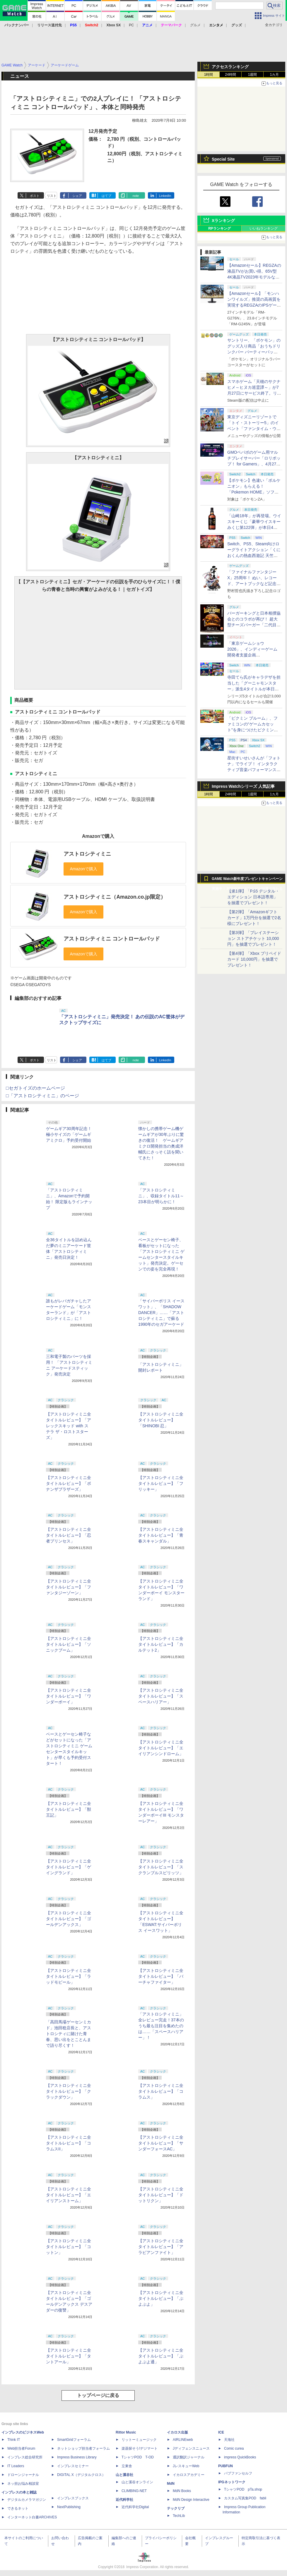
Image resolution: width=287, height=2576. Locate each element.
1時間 (208, 75)
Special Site (223, 159)
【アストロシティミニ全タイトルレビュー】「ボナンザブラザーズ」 (68, 1483)
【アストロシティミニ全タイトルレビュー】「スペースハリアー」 (160, 1696)
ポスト (35, 195)
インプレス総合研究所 (24, 2457)
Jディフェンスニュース (191, 2448)
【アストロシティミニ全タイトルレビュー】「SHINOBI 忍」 (160, 1420)
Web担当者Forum (21, 2448)
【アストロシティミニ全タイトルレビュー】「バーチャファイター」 (160, 1976)
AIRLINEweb (183, 2440)
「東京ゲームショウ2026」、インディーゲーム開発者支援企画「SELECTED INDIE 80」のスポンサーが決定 (253, 655)
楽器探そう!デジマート (140, 2448)
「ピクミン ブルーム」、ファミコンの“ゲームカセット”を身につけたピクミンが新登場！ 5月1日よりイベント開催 (252, 730)
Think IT (13, 2440)
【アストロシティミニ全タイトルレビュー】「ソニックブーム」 (68, 1644)
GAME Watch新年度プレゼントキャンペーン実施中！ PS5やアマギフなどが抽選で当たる (247, 880)
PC (131, 25)
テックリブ (175, 2508)
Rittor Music (126, 2432)
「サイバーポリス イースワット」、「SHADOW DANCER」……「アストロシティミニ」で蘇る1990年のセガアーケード (161, 1313)
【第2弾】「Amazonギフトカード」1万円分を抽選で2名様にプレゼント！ (254, 917)
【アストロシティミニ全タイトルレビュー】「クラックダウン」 (68, 2091)
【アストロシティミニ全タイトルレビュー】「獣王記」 (68, 1809)
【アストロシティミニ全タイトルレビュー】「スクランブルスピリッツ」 (160, 1867)
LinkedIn (165, 195)
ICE (221, 2432)
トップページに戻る (98, 2395)
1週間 (252, 75)
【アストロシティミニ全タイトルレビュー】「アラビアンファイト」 (160, 2246)
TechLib (179, 2516)
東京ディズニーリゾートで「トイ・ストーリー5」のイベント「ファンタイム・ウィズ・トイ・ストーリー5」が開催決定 (254, 429)
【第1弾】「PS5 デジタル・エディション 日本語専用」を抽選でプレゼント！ (253, 897)
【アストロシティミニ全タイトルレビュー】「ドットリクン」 (160, 2195)
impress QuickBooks (240, 2457)
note (136, 195)
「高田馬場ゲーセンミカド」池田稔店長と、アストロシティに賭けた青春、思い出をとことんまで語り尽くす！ (68, 2034)
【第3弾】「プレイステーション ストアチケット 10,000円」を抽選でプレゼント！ (253, 938)
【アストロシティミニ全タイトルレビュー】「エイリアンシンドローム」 (160, 1748)
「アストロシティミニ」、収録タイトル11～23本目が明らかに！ (161, 1196)
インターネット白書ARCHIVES (32, 2517)
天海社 (229, 2440)
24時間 (230, 75)
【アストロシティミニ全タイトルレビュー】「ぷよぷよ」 (160, 2298)
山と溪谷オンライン (137, 2482)
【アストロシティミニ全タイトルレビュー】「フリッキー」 (160, 1483)
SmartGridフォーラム (74, 2440)
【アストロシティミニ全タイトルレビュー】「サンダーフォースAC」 (160, 2143)
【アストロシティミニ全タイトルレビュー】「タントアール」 (68, 2356)
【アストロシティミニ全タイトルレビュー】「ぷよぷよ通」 (160, 2356)
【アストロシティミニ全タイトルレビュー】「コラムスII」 (68, 2143)
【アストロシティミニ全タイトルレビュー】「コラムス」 (160, 2091)
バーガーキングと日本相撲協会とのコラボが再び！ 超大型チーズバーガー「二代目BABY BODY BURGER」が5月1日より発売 (254, 625)
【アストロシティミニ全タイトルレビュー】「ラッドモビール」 (68, 1976)
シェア (77, 195)
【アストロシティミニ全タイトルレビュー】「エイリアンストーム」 (68, 2195)
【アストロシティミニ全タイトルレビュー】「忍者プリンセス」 (68, 1535)
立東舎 (127, 2466)
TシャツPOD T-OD (138, 2457)
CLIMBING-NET (134, 2491)
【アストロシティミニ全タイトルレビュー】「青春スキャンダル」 (160, 1535)
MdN (171, 2484)
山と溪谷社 (124, 2475)
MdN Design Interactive (191, 2500)
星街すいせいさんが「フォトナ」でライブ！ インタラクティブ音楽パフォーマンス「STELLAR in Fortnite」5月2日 (254, 770)
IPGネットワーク (231, 2482)
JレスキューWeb (186, 2466)
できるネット (17, 2508)
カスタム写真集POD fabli (245, 2498)
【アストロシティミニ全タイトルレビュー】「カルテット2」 (160, 1644)
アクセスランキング (230, 66)
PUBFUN (225, 2466)
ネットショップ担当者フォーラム (83, 2448)
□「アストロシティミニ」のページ (42, 1095)
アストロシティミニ (87, 854)
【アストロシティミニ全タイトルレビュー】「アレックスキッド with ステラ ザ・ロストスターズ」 (68, 1426)
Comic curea (234, 2448)
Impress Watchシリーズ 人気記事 (243, 786)
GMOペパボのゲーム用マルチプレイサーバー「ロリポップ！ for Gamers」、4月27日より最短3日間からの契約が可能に (254, 464)
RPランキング (219, 228)
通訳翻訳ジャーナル (188, 2457)
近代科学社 (124, 2500)
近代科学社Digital (135, 2507)
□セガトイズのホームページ (35, 1088)
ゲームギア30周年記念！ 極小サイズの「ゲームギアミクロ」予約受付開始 (69, 1134)
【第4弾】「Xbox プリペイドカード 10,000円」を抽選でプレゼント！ (254, 959)
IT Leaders (15, 2466)
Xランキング (223, 220)
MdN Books (182, 2491)
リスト (52, 195)
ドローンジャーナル (23, 2475)
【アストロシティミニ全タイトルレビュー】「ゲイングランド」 (68, 1867)
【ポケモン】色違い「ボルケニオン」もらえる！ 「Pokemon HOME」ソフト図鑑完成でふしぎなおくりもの (254, 492)
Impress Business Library (77, 2457)
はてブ (106, 195)
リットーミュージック (139, 2440)
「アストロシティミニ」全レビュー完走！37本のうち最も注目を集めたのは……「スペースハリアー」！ (161, 2026)
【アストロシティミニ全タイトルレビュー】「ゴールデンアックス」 (68, 1918)
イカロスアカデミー (188, 2475)
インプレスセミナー (73, 2466)
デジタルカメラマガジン (26, 2500)
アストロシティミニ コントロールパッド (112, 939)
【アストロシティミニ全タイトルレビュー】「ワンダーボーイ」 (68, 1696)
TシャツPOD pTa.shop (243, 2489)
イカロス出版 (177, 2432)
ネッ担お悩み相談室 (23, 2484)
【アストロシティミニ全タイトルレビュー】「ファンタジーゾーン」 (68, 1587)
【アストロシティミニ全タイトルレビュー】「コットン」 (68, 2246)
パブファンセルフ (238, 2473)
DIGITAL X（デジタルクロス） (81, 2475)
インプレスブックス (73, 2498)
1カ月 (274, 75)
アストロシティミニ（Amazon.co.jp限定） (114, 897)
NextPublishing (69, 2507)
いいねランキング (264, 228)
